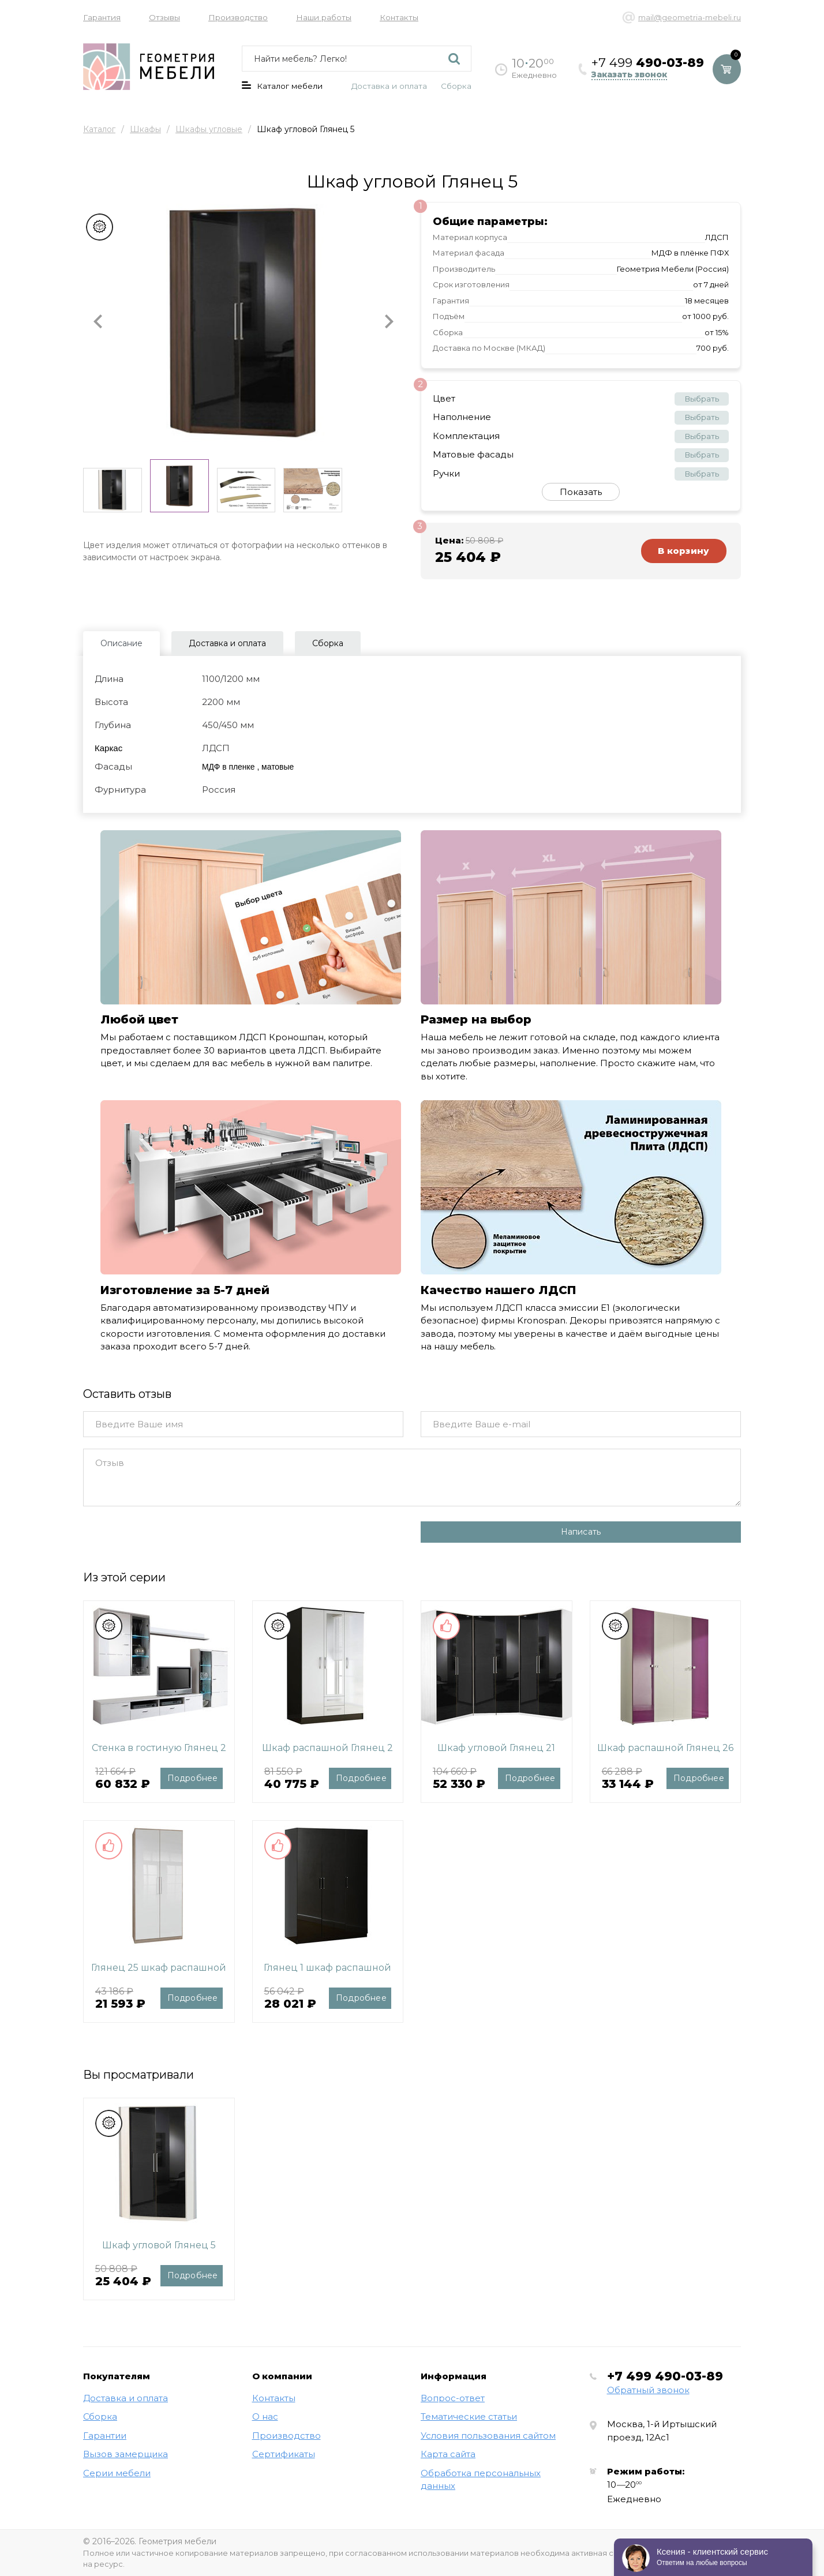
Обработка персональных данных (481, 2480)
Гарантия (102, 17)
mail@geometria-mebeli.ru (689, 17)
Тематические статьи (469, 2416)
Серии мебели (117, 2473)
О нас (265, 2416)
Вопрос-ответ (453, 2398)
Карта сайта (448, 2453)
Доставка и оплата (389, 86)
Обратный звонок (648, 2389)
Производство (238, 17)
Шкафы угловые (208, 129)
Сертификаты (283, 2453)
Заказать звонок (629, 75)
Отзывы (164, 17)
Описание (121, 643)
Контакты (399, 17)
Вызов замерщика (125, 2453)
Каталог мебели (282, 86)
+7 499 (665, 2376)
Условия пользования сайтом (488, 2435)
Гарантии (104, 2435)
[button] (97, 322)
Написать (581, 1532)
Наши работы (323, 17)
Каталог (99, 129)
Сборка (456, 86)
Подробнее (192, 1778)
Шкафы (145, 129)
